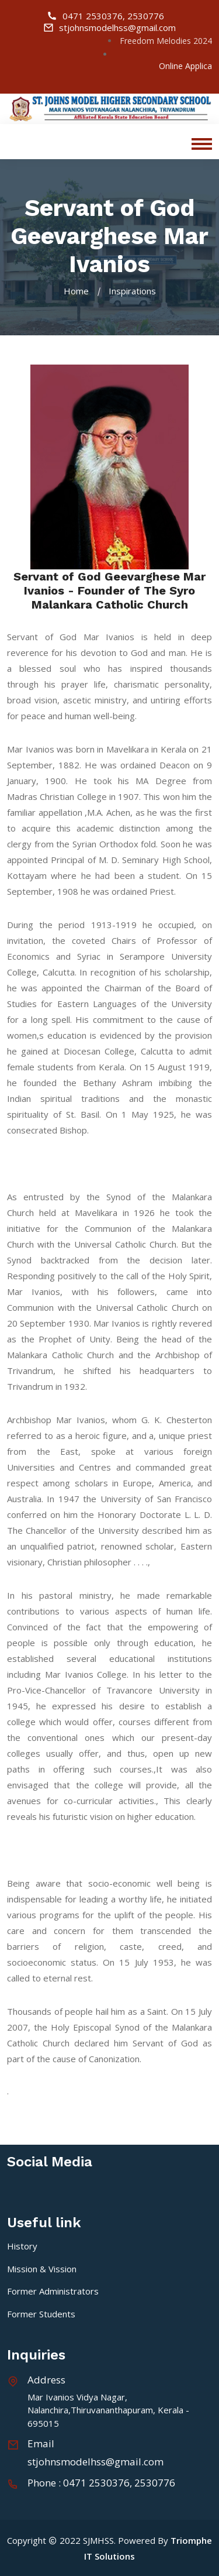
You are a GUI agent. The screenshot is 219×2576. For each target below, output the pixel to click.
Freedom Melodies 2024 (166, 40)
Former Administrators (53, 2291)
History (22, 2246)
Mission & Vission (42, 2269)
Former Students (41, 2314)
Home (76, 291)
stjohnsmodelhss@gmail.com (109, 27)
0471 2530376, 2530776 (105, 16)
